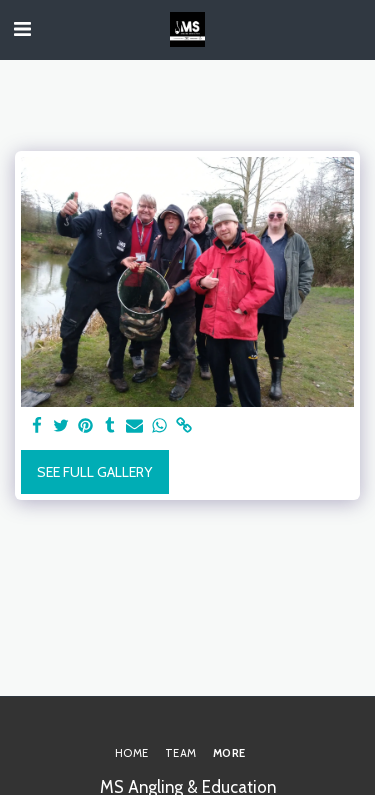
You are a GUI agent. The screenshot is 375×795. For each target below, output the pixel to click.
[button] (22, 29)
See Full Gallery (94, 472)
